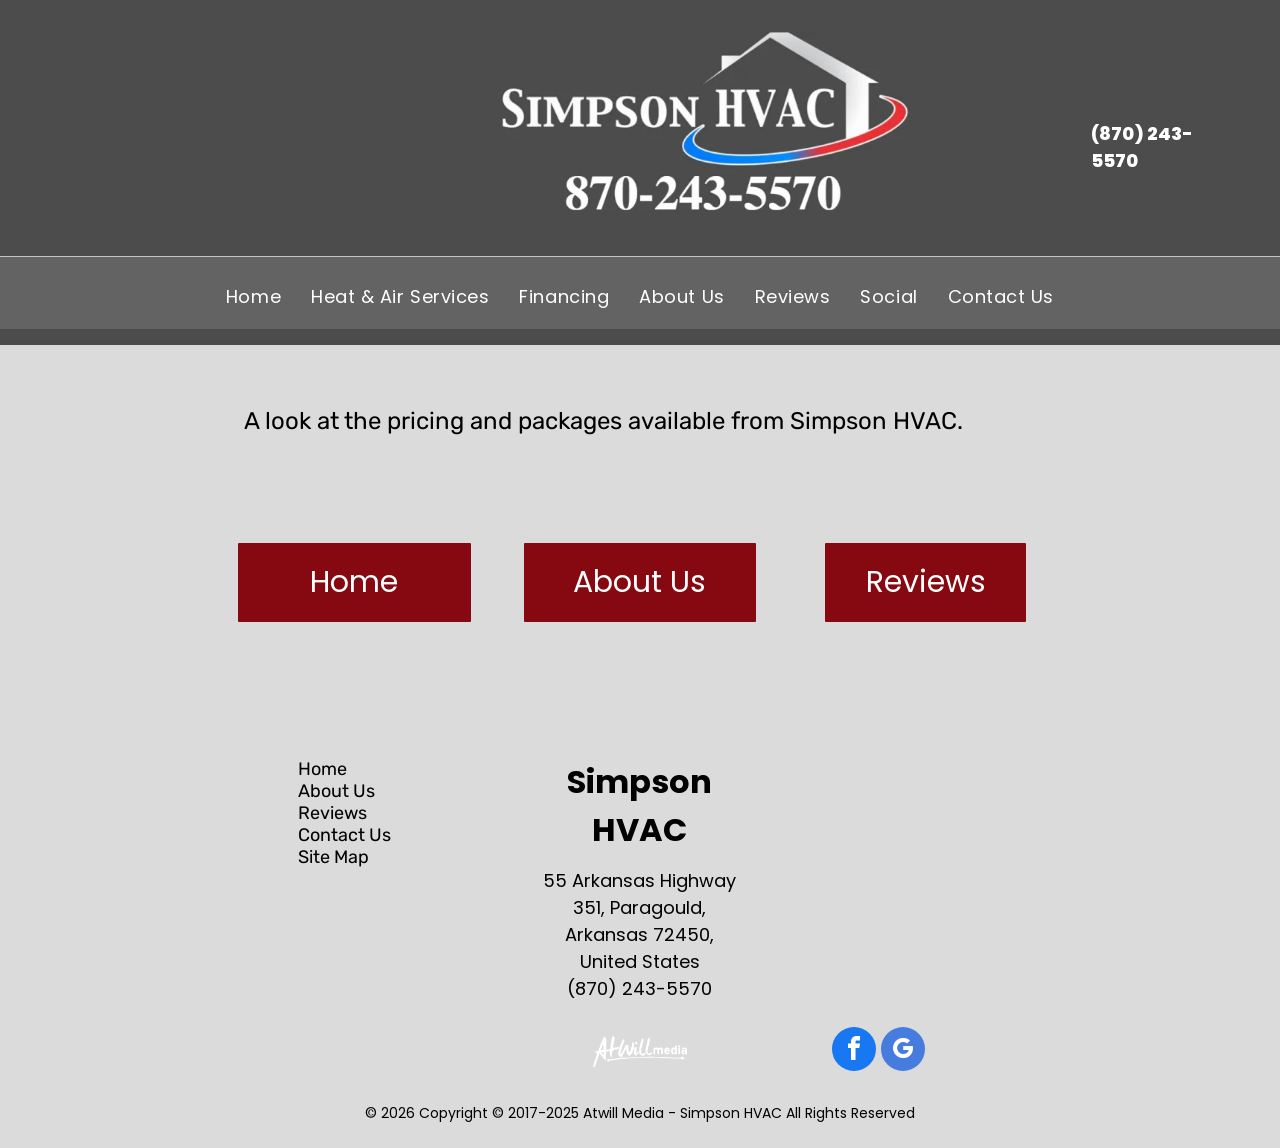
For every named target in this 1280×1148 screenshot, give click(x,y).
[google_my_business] (903, 1051)
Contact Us (344, 835)
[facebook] (854, 1051)
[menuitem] (253, 296)
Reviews (332, 813)
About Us (336, 791)
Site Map (333, 857)
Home (322, 769)
